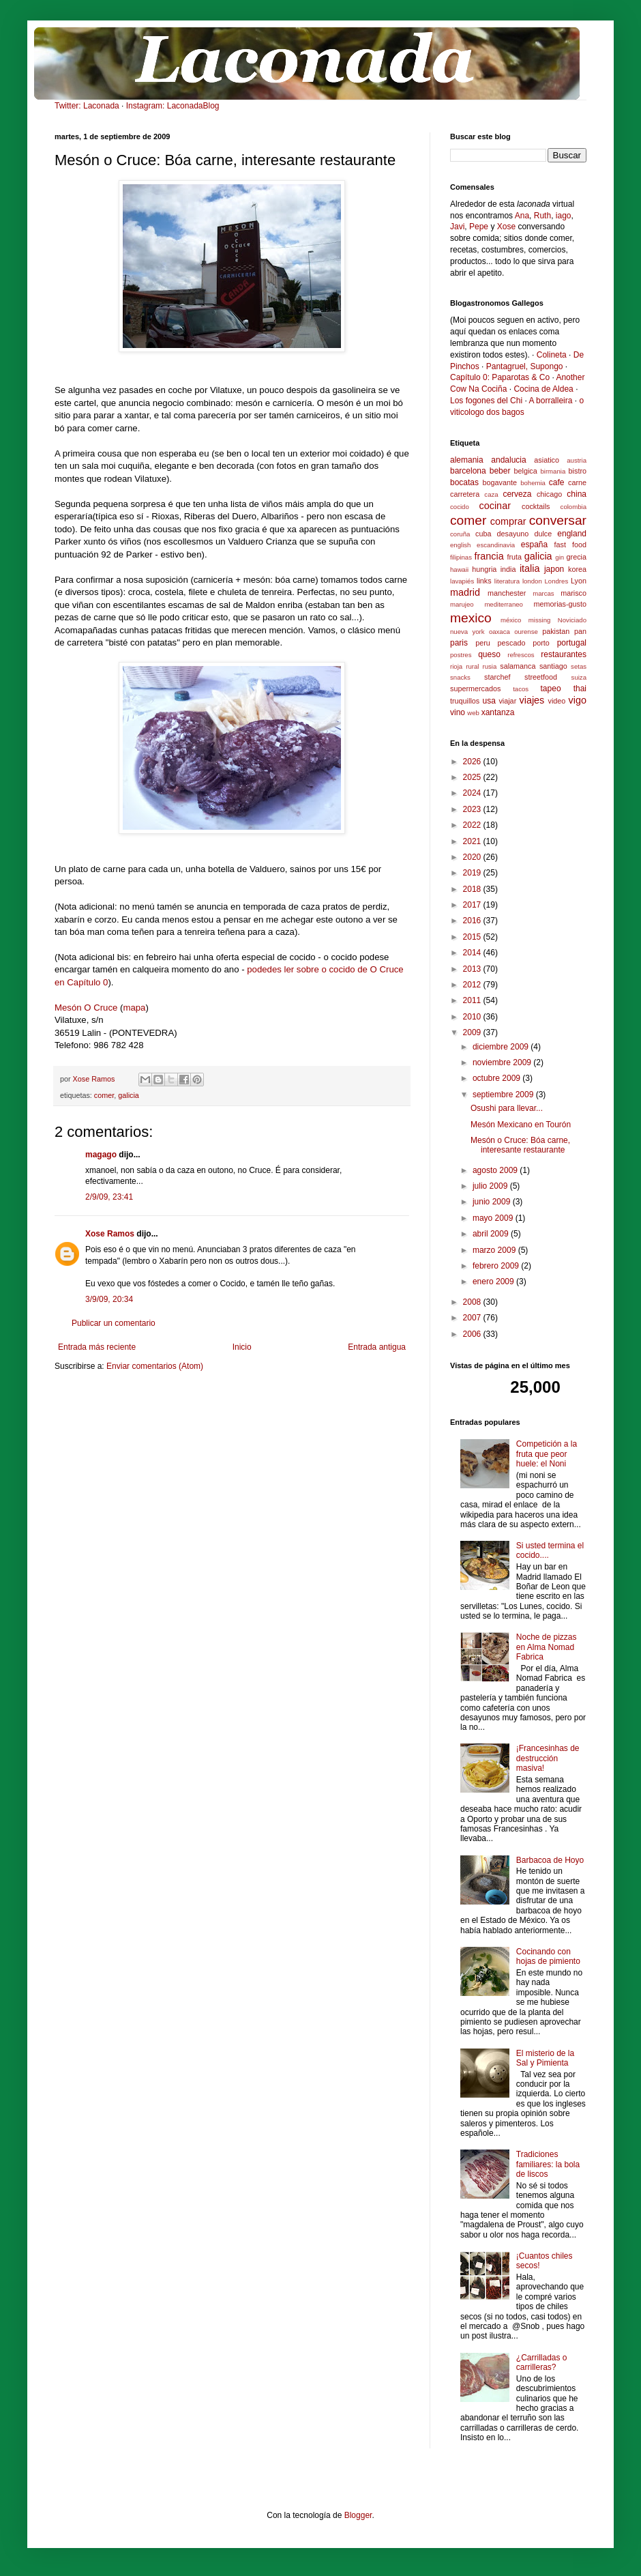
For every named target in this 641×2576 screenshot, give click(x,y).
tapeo (551, 688)
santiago (553, 666)
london (532, 581)
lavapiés (462, 581)
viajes (531, 700)
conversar (557, 520)
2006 (473, 1334)
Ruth (542, 215)
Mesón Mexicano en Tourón (521, 1124)
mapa (134, 1007)
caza (491, 494)
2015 (473, 937)
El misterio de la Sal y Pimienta (545, 2058)
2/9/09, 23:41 (109, 1197)
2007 (473, 1317)
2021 (473, 841)
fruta (514, 557)
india (508, 569)
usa (488, 701)
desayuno (513, 534)
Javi (457, 226)
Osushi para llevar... (507, 1108)
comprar (508, 521)
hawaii (459, 569)
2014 (473, 952)
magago (101, 1154)
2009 (473, 1032)
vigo (577, 700)
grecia (576, 557)
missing (539, 620)
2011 (473, 1000)
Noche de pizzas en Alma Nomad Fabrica (546, 1647)
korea (577, 569)
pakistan (555, 631)
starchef (497, 677)
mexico (471, 618)
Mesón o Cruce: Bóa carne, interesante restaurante (520, 1145)
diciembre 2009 (502, 1047)
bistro (577, 471)
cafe (557, 482)
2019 (473, 873)
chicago (549, 494)
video (557, 701)
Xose (506, 226)
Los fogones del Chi (486, 400)
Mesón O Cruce (86, 1007)
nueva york (467, 631)
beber (500, 471)
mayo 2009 (494, 1218)
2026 (473, 761)
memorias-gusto (560, 604)
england (571, 533)
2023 (473, 809)
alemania (466, 460)
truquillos (464, 701)
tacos (520, 689)
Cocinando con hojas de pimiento (548, 1956)
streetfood (540, 677)
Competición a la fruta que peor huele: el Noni (546, 1453)
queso (489, 654)
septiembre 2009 (504, 1094)
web (473, 713)
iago (563, 215)
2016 (473, 920)
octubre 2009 (497, 1078)
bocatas (464, 482)
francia (488, 556)
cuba (483, 534)
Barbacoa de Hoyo (550, 1860)
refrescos (520, 655)
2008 (473, 1302)
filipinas (461, 557)
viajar (507, 701)
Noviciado (572, 620)
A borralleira (550, 400)
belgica (525, 471)
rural (472, 666)
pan (580, 631)
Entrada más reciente (97, 1347)
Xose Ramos (109, 1234)
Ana (522, 215)
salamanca (517, 666)
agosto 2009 (496, 1170)
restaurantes (563, 654)
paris (459, 643)
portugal (571, 643)
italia (530, 568)
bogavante (500, 482)
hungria (484, 569)
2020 (473, 857)
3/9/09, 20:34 (109, 1299)
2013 (473, 969)
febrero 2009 (497, 1266)
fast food (570, 544)
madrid (465, 592)
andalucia (508, 460)
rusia (489, 666)
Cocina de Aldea (543, 389)
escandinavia (496, 545)
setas (578, 666)
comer (104, 1095)
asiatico (546, 460)
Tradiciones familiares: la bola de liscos (548, 2164)
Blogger (358, 2515)
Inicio (242, 1347)
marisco (573, 593)
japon (554, 569)
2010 (473, 1017)
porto (541, 643)
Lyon (578, 581)
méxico (511, 620)
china (576, 494)
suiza (578, 677)
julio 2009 (491, 1186)
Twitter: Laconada (87, 106)
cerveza (517, 494)
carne (577, 482)
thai (579, 688)
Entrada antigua (377, 1347)
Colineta (552, 355)
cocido (459, 506)
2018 (473, 889)
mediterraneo (503, 604)
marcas (543, 593)
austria (576, 460)
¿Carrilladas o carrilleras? (541, 2362)
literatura (507, 581)
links (484, 581)
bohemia (533, 483)
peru (482, 643)
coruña (460, 534)
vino (457, 712)
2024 (473, 793)
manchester (507, 593)
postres (460, 655)
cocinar (495, 505)
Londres (557, 581)
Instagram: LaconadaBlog (173, 106)
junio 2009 (493, 1201)
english (460, 545)
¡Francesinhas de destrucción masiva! (548, 1758)
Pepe (478, 226)
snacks (460, 677)
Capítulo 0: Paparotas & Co (500, 377)
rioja (456, 666)
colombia (573, 506)
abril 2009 (492, 1234)
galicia (128, 1095)
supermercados (475, 688)
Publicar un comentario (113, 1323)
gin (559, 557)
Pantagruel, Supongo (524, 366)
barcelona (468, 471)
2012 (473, 984)
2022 (473, 825)
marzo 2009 (495, 1250)
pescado (512, 643)
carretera (464, 494)
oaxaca (499, 631)
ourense (526, 631)
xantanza (498, 712)
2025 (473, 777)
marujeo (462, 604)
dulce (543, 534)
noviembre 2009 (503, 1062)
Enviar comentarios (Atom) (154, 1366)
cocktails (536, 506)
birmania (552, 471)
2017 (473, 905)
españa (534, 544)
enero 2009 (494, 1281)
